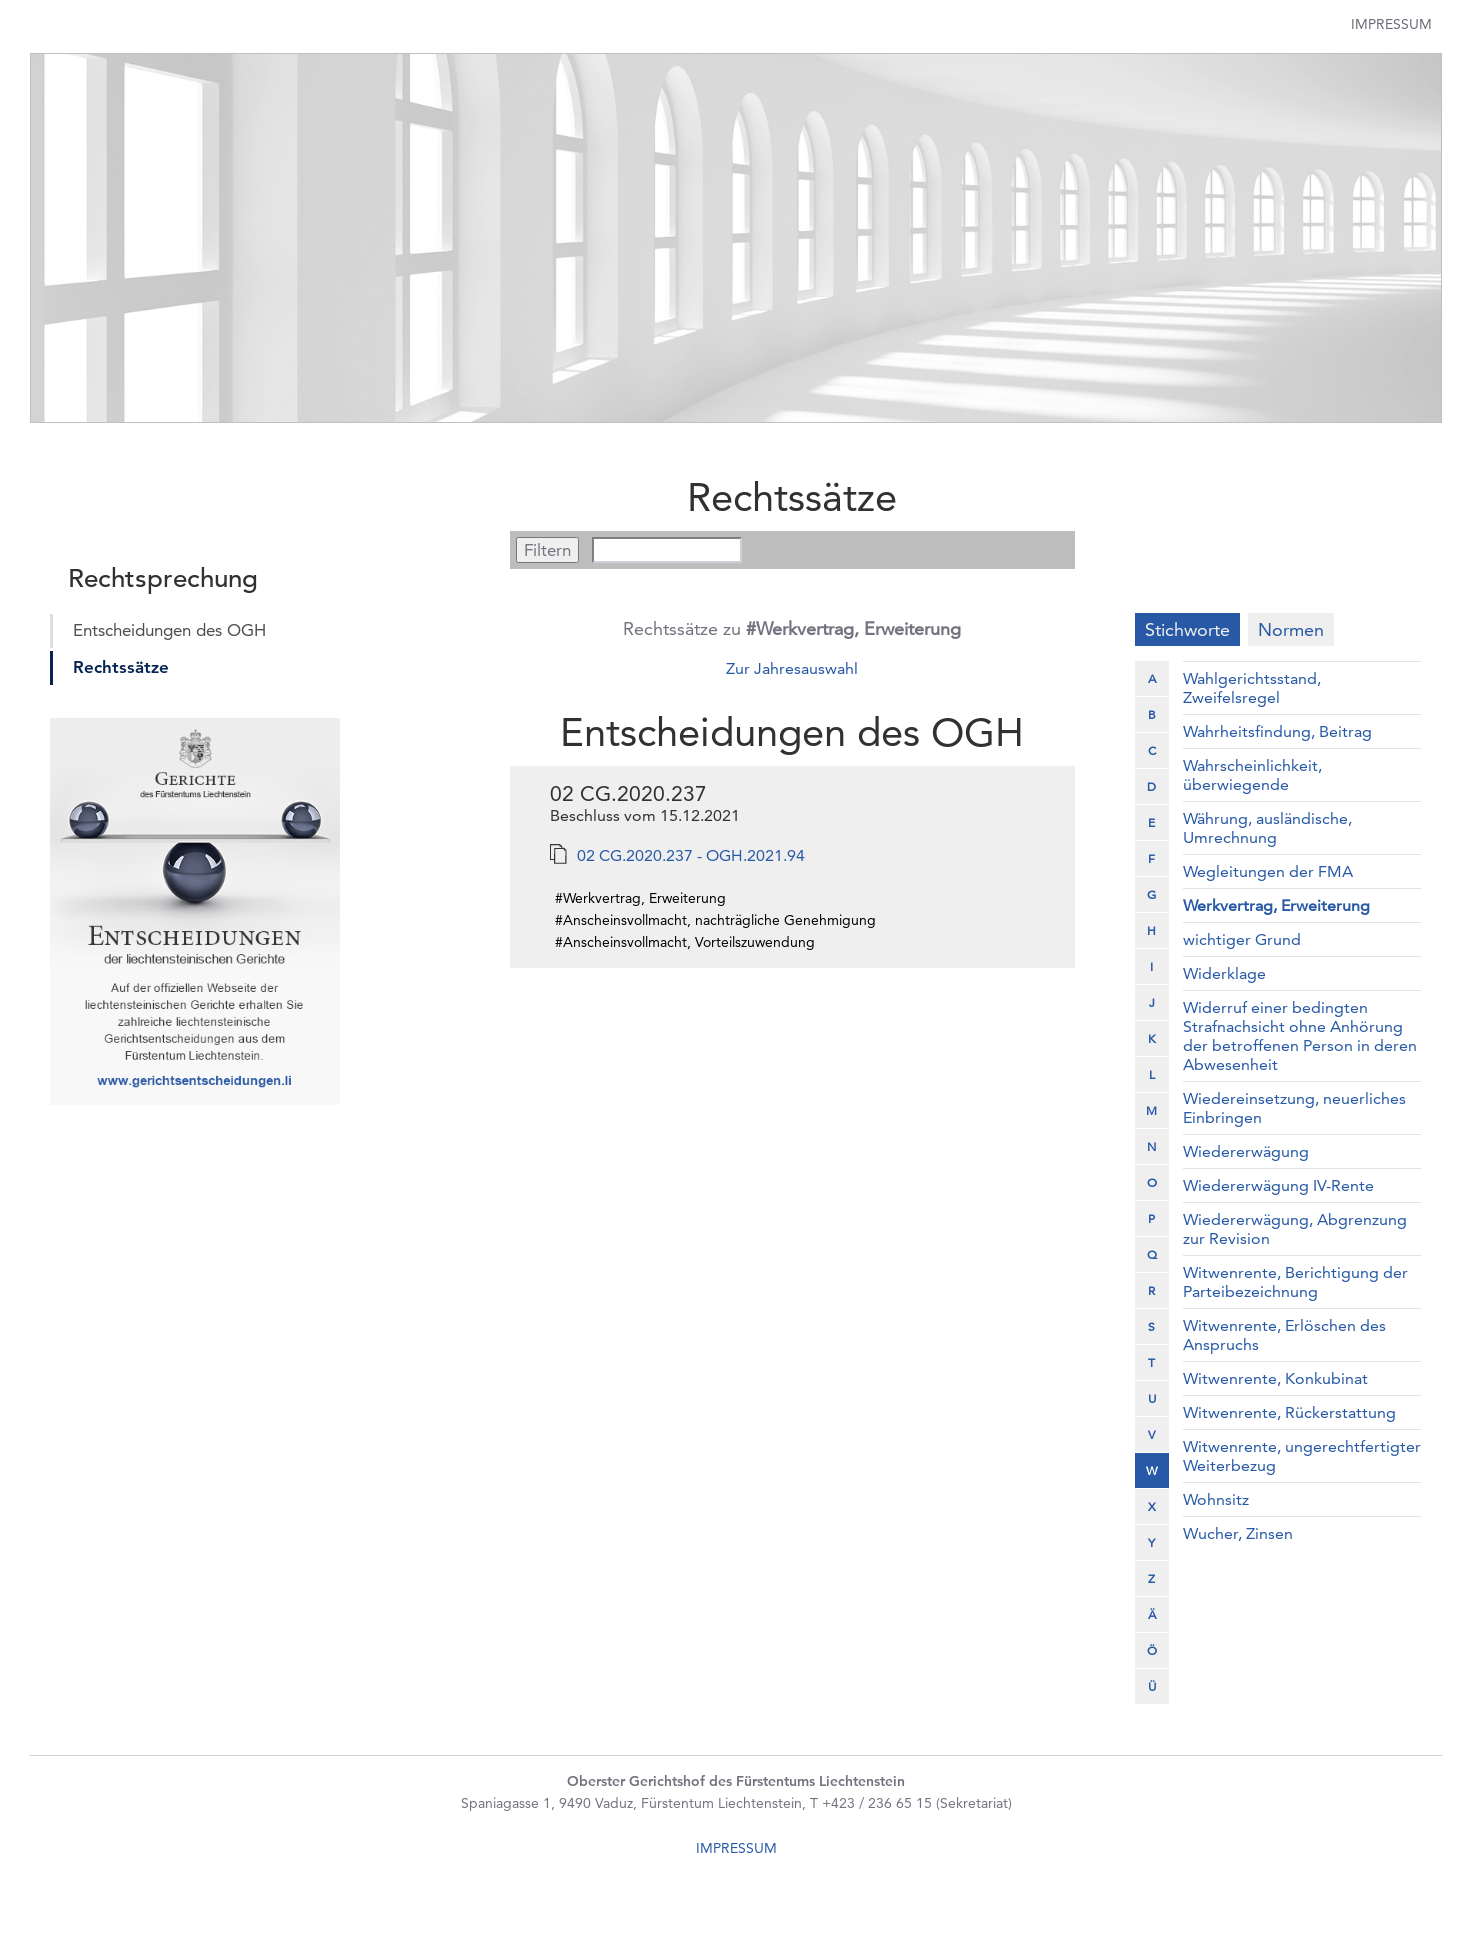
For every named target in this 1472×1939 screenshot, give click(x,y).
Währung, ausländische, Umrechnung (1267, 828)
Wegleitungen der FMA (1268, 871)
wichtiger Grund (1242, 939)
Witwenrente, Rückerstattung (1289, 1412)
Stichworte (1187, 629)
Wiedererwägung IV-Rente (1278, 1185)
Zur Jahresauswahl (792, 668)
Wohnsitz (1216, 1499)
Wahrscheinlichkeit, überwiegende (1252, 775)
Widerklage (1224, 973)
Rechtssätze (121, 667)
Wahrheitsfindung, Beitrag (1277, 731)
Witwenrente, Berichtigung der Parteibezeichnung (1295, 1282)
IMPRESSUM (736, 1848)
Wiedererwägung (1246, 1151)
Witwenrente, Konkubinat (1275, 1378)
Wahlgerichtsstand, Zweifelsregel (1252, 688)
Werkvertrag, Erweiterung (1276, 905)
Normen (1291, 629)
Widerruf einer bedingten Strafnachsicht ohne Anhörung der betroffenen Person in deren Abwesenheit (1300, 1036)
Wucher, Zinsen (1238, 1533)
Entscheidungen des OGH (169, 630)
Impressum (1391, 24)
